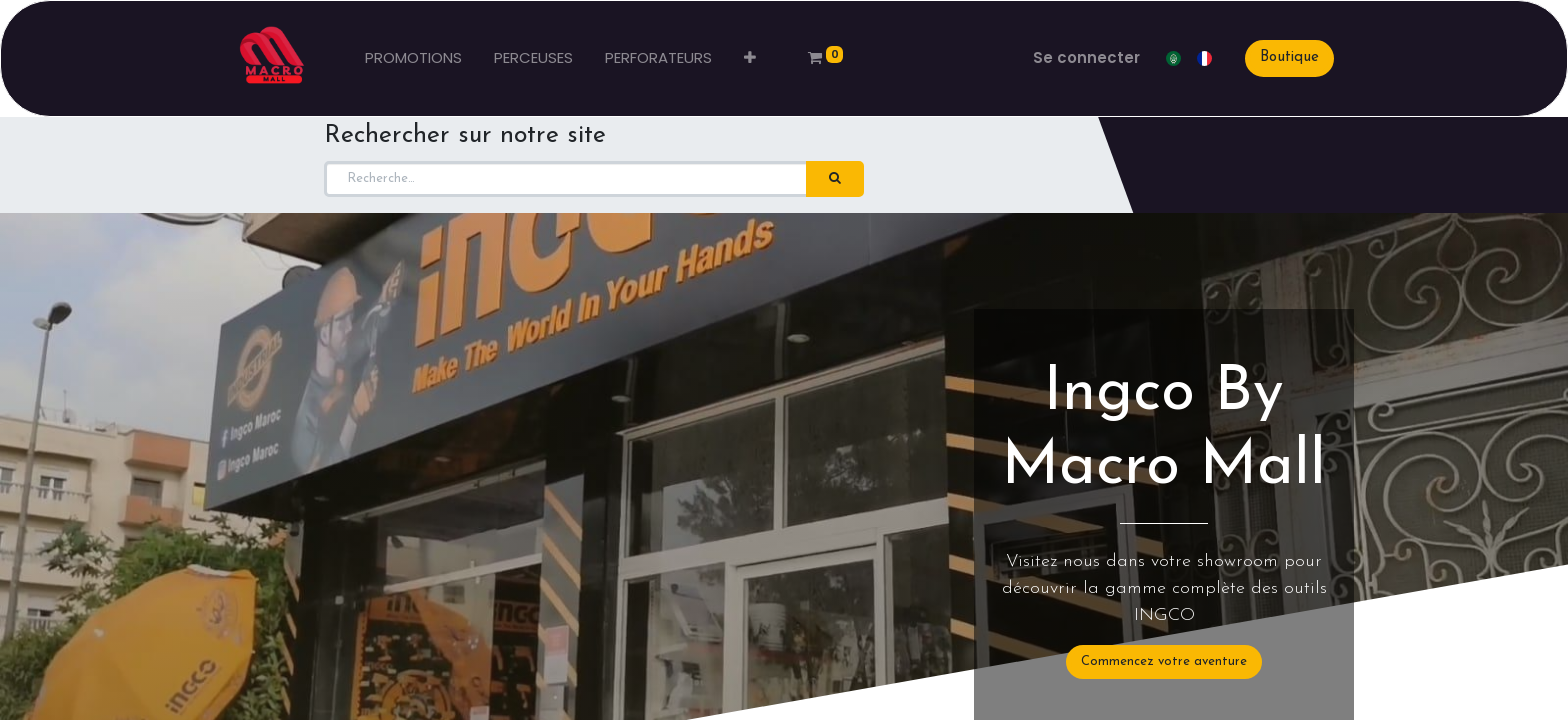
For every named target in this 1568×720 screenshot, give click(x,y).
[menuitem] (413, 58)
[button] (750, 58)
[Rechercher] (835, 179)
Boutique (1289, 57)
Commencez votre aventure (1164, 661)
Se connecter (1086, 57)
